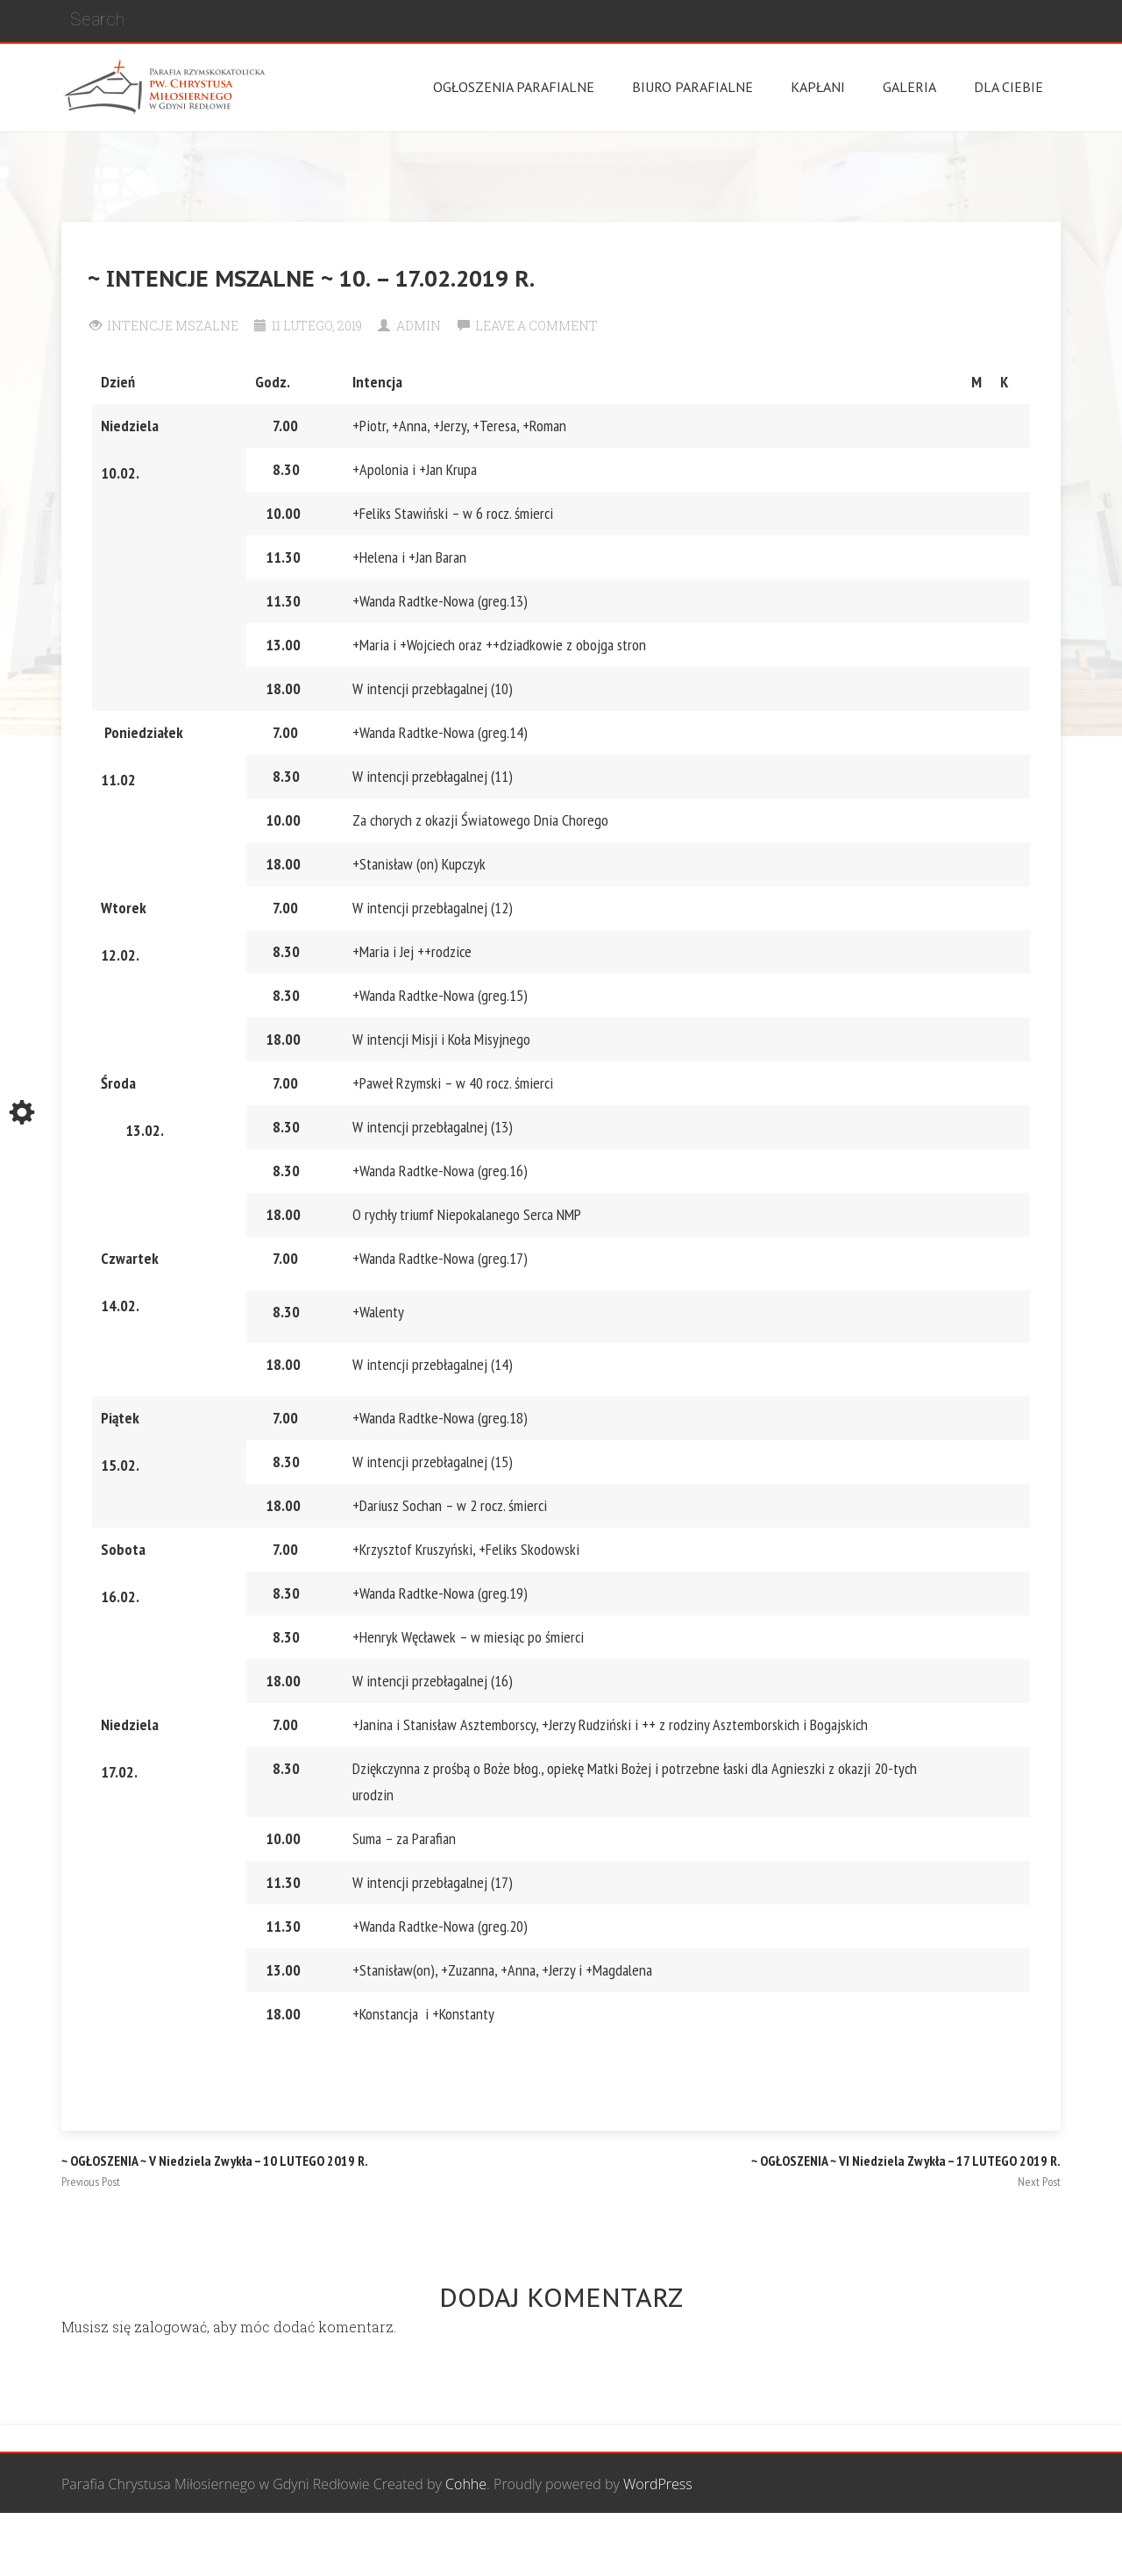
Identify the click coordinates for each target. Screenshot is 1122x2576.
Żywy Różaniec (1015, 2545)
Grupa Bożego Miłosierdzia (656, 2545)
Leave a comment (536, 325)
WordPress (657, 2484)
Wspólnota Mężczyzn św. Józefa (457, 2545)
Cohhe (465, 2484)
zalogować (170, 2326)
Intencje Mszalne (172, 325)
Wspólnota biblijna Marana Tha (855, 2545)
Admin (418, 325)
